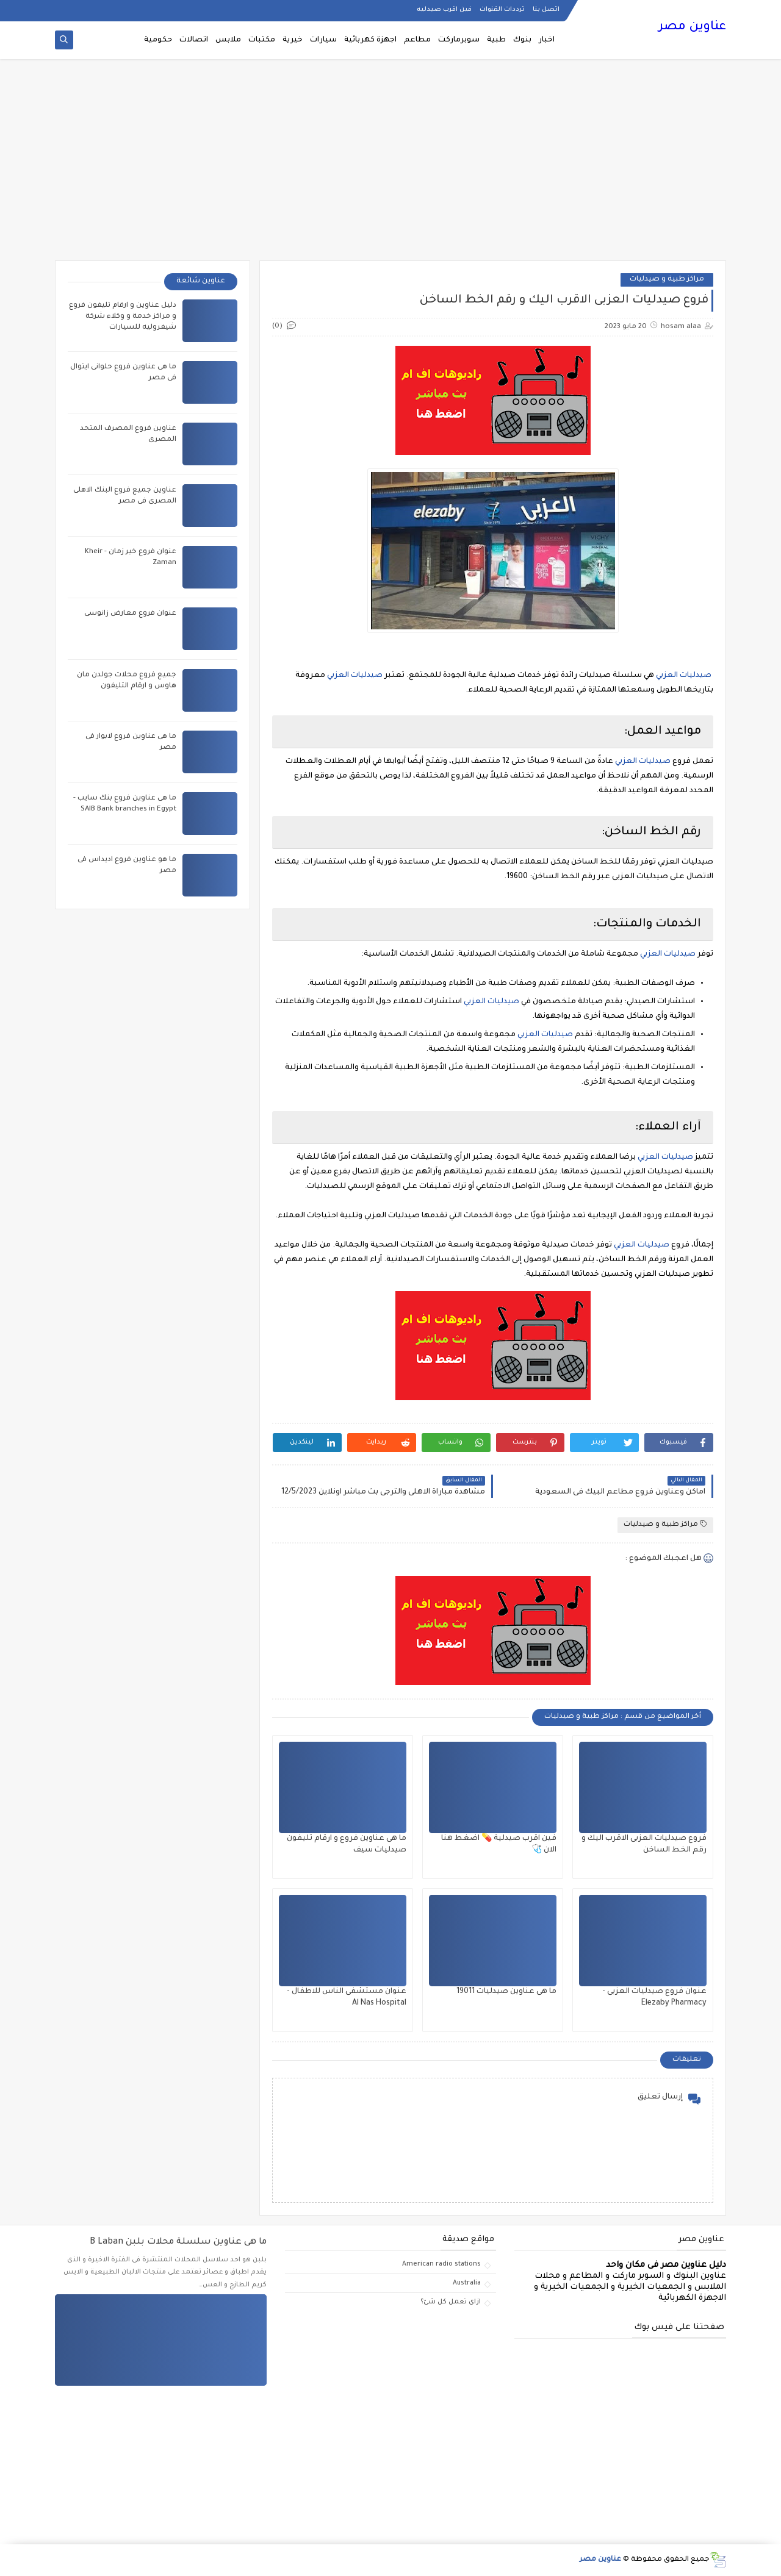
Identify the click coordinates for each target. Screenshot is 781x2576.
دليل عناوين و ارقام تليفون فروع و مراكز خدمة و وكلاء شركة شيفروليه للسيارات (122, 317)
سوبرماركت (459, 40)
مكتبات (261, 40)
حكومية (158, 40)
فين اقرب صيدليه (444, 9)
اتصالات (193, 40)
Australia (467, 2283)
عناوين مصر (692, 27)
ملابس (228, 40)
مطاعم (417, 40)
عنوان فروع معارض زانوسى (130, 614)
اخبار (547, 40)
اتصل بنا (546, 9)
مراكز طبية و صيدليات (667, 280)
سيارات (323, 40)
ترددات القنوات (502, 9)
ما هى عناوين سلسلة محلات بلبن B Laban (178, 2242)
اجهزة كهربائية (370, 40)
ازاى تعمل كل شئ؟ (450, 2302)
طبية (496, 40)
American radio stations (441, 2264)
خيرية (293, 40)
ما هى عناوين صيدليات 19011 (506, 1991)
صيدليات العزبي (683, 675)
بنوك (522, 40)
